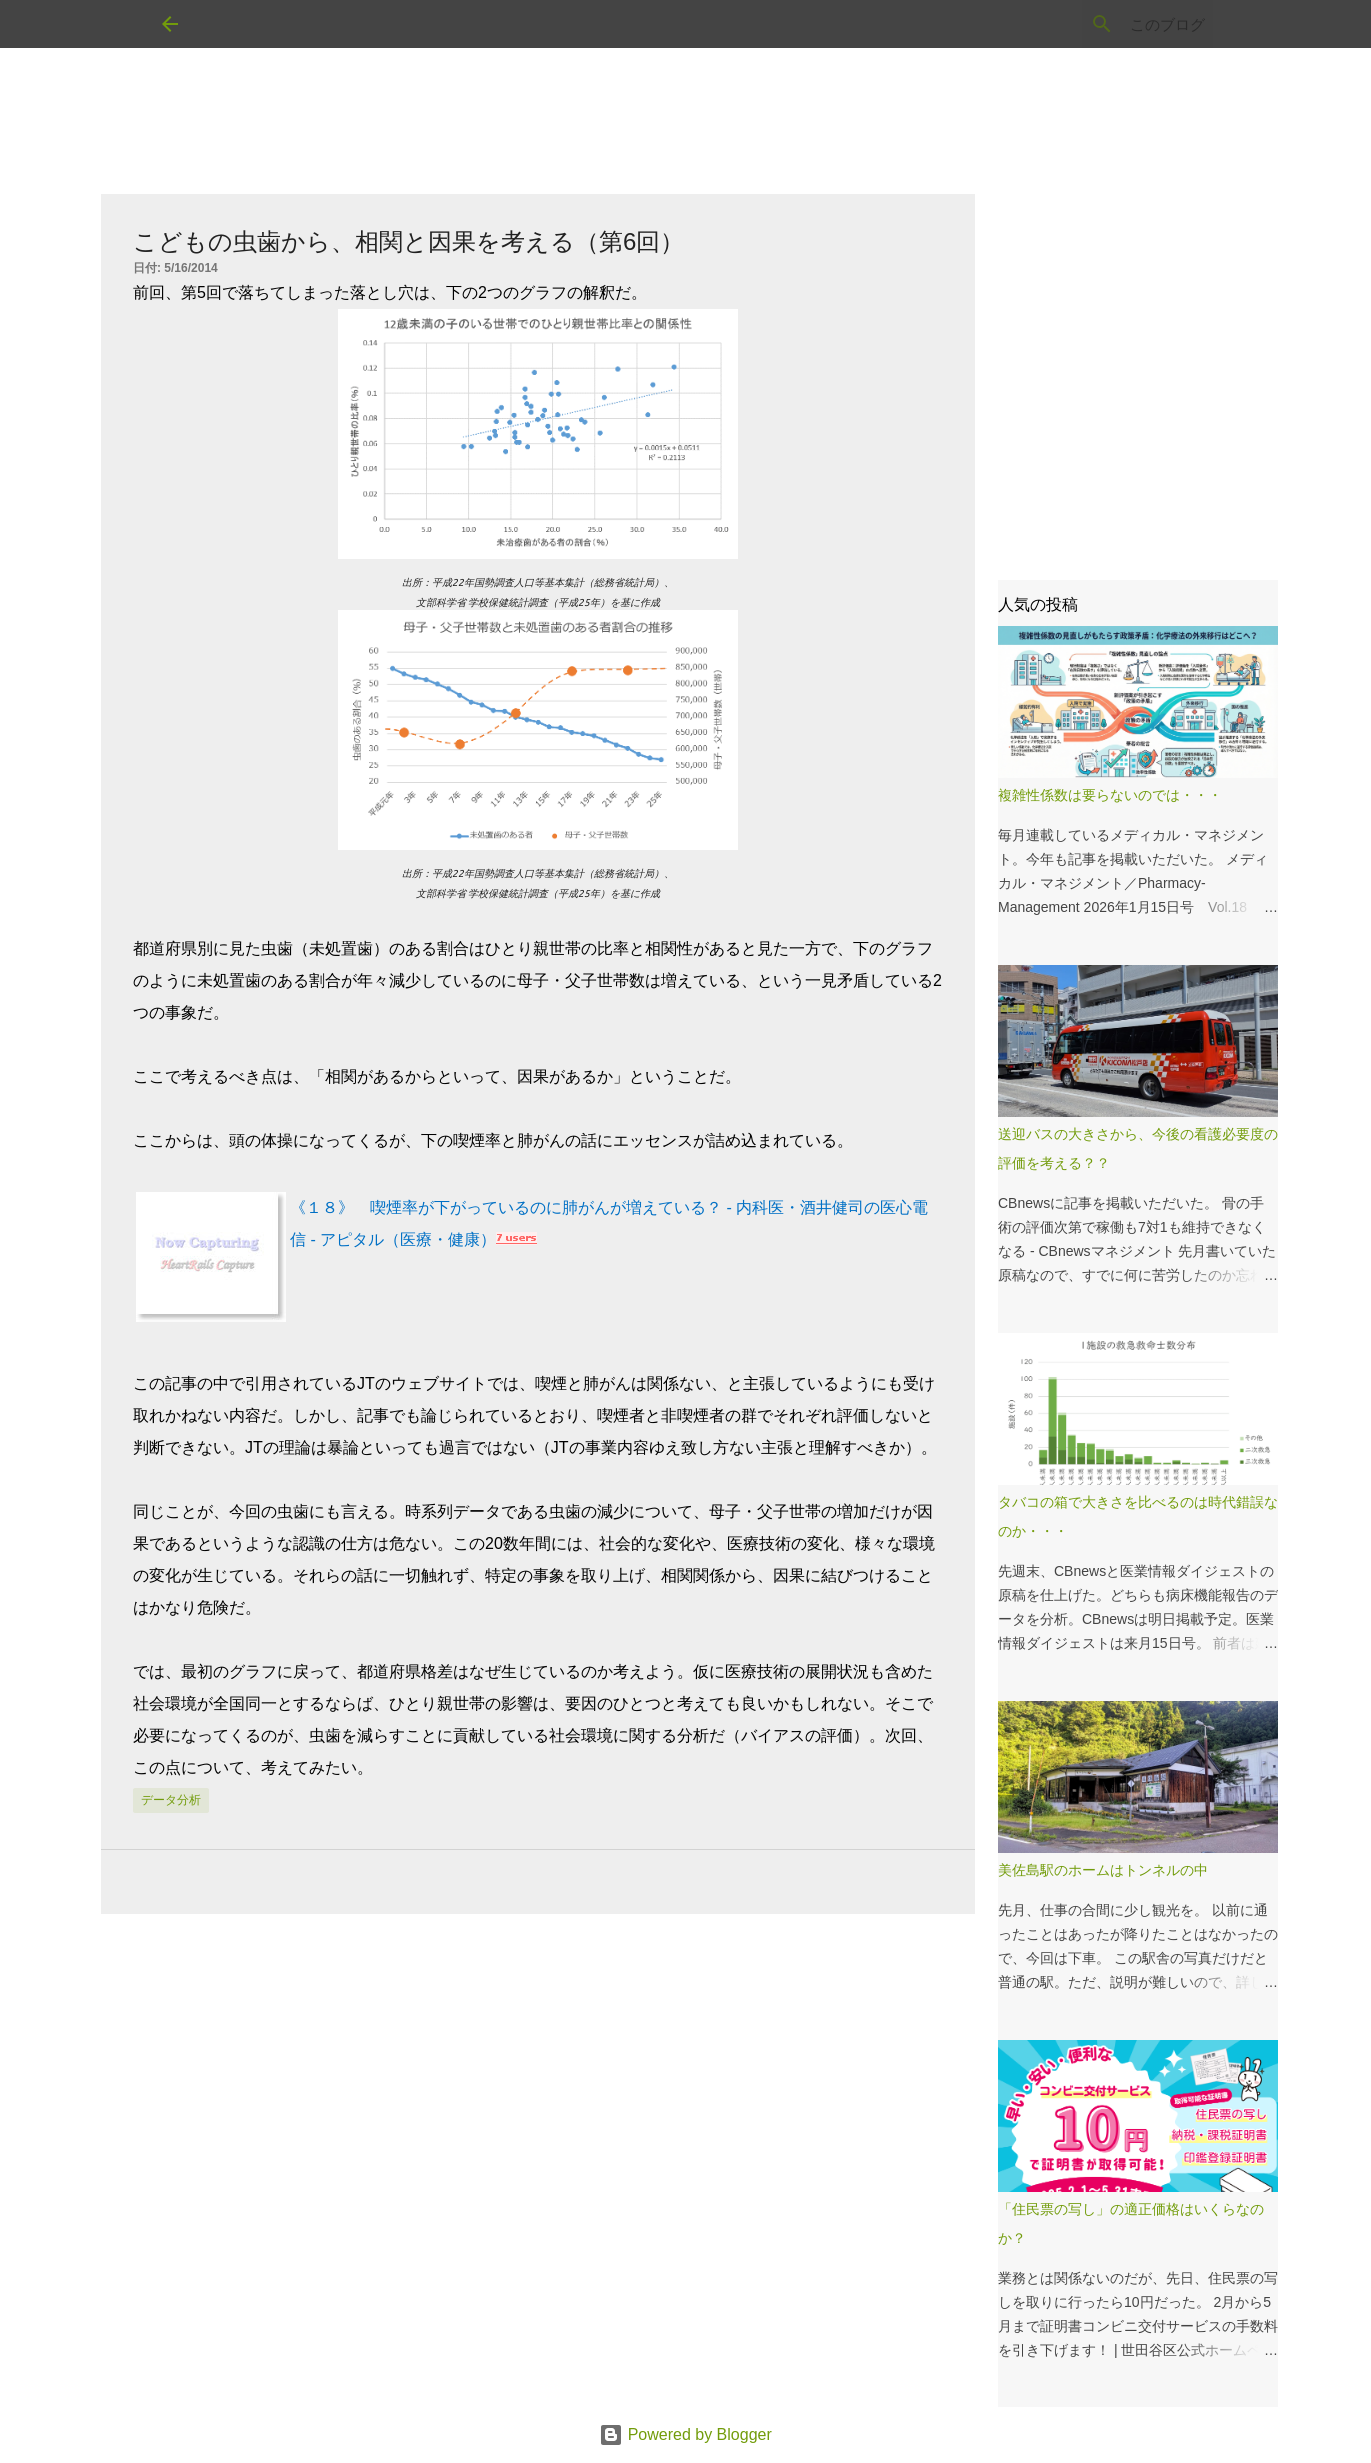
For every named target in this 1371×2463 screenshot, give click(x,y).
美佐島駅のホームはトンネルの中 (1103, 1870)
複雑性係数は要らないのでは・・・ (1110, 795)
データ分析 (171, 1800)
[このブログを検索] (1108, 24)
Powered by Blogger (685, 2434)
